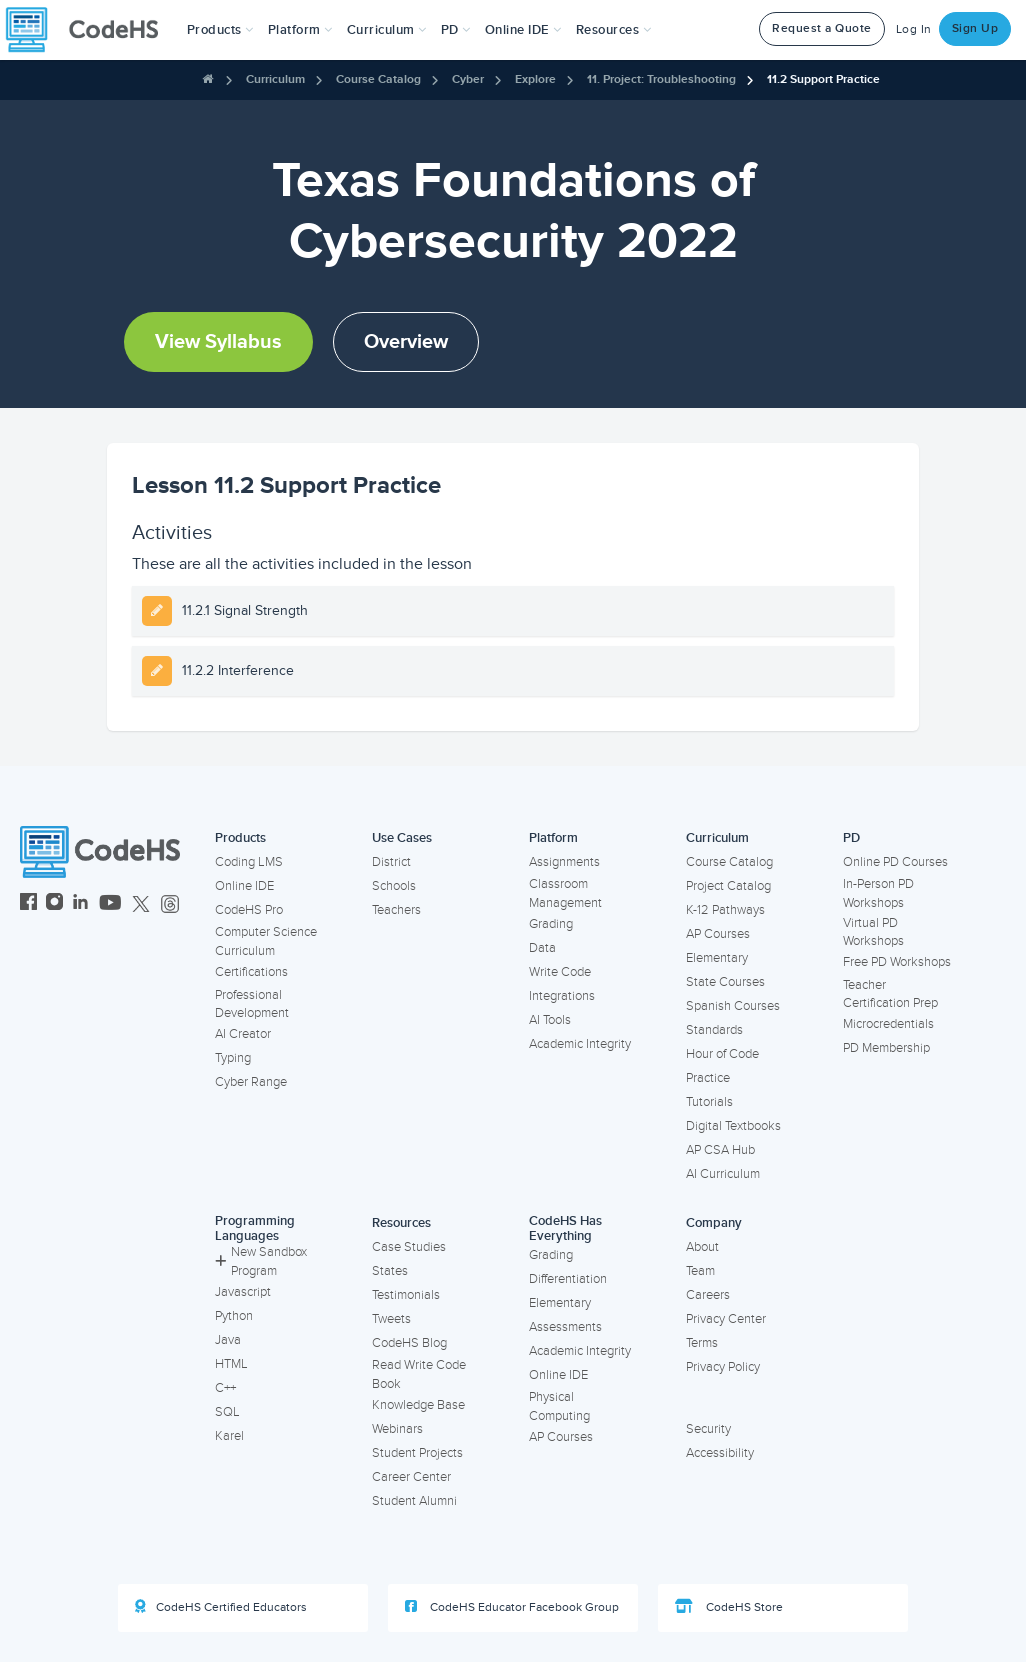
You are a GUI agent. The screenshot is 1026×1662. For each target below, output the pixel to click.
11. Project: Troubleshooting (661, 79)
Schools (394, 886)
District (391, 862)
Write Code (560, 972)
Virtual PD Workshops (873, 932)
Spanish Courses (733, 1006)
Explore (535, 79)
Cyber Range (251, 1082)
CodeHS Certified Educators (221, 1607)
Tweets (391, 1319)
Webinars (397, 1429)
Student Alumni (414, 1501)
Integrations (562, 996)
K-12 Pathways (725, 910)
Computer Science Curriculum (266, 941)
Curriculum (275, 79)
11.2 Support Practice (823, 79)
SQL (227, 1412)
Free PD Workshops (897, 962)
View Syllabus (218, 342)
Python (234, 1316)
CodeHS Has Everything (565, 1228)
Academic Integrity (580, 1044)
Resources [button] (614, 30)
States (390, 1271)
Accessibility (720, 1453)
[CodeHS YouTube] (110, 904)
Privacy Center (726, 1319)
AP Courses (718, 934)
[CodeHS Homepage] (90, 30)
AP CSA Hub (720, 1150)
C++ (225, 1388)
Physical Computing (559, 1406)
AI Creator (243, 1034)
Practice (708, 1078)
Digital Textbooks (733, 1126)
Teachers (396, 910)
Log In (914, 29)
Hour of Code (722, 1054)
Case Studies (409, 1247)
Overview (406, 342)
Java (228, 1340)
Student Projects (417, 1453)
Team (700, 1271)
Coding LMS (249, 862)
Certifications (251, 972)
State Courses (725, 982)
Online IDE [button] (523, 30)
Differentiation (568, 1279)
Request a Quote (822, 28)
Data (542, 948)
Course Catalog (378, 79)
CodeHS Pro (249, 910)
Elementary (717, 958)
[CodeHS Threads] (170, 904)
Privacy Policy (723, 1367)
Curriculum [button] (387, 30)
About (702, 1247)
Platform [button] (300, 30)
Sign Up (975, 28)
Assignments (564, 862)
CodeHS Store (729, 1607)
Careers (708, 1295)
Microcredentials (888, 1024)
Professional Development (252, 1004)
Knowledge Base (418, 1405)
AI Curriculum (723, 1174)
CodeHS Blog (409, 1343)
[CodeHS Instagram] (54, 904)
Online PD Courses (895, 862)
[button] (220, 30)
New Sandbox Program (261, 1261)
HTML (231, 1364)
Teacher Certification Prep (890, 994)
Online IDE (244, 886)
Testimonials (406, 1295)
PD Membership (886, 1048)
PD (851, 838)
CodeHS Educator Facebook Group (512, 1607)
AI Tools (550, 1020)
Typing (233, 1058)
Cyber (468, 79)
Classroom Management (565, 893)
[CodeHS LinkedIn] (80, 904)
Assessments (565, 1327)
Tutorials (709, 1102)
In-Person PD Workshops (878, 893)
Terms (702, 1343)
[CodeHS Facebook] (28, 904)
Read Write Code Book (419, 1374)
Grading (551, 924)
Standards (714, 1030)
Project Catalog (728, 886)
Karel (229, 1436)
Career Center (411, 1477)
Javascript (243, 1292)
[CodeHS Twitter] (141, 904)
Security (708, 1429)
